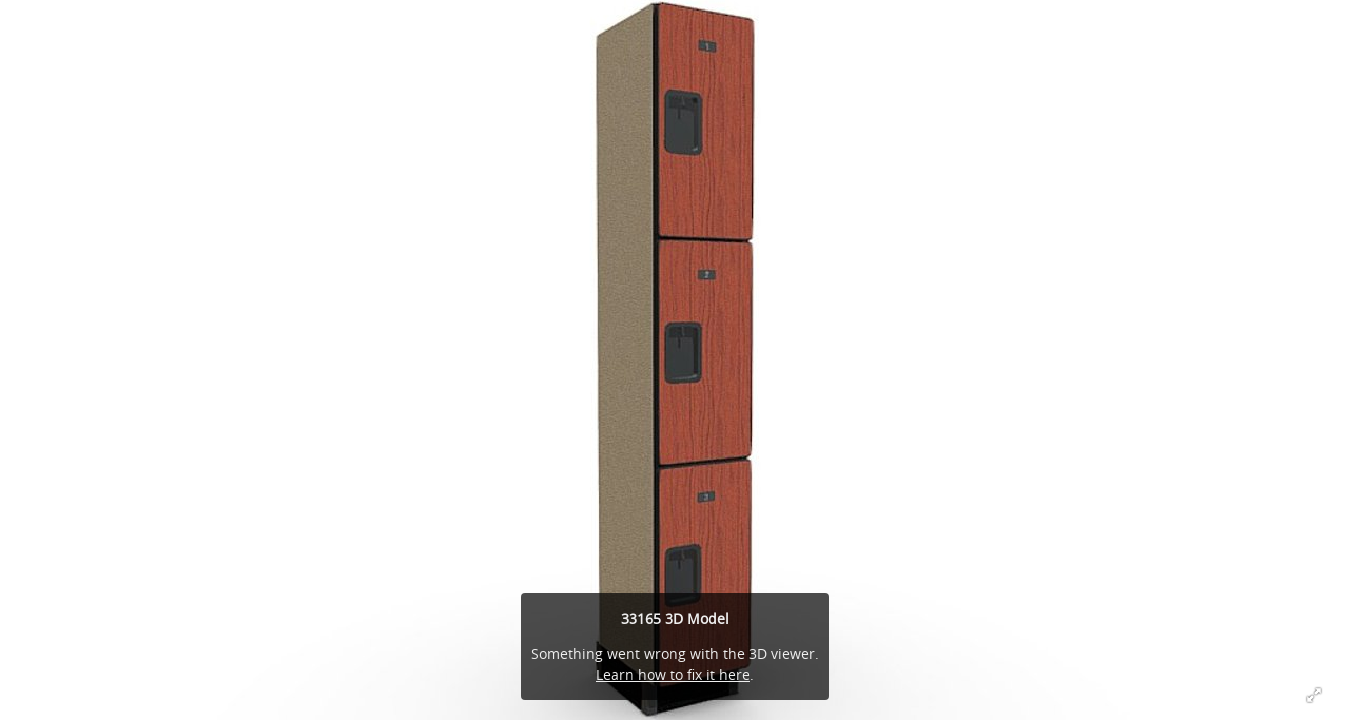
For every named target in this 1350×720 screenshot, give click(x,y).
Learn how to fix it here (673, 674)
